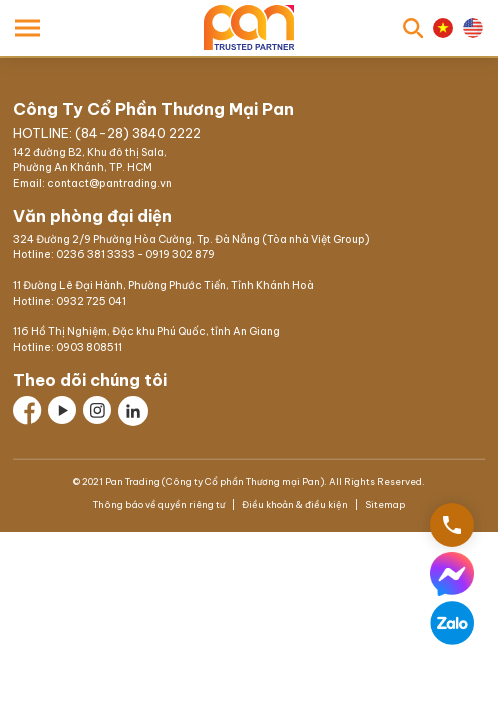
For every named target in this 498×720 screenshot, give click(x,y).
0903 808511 (89, 343)
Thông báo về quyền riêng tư (160, 501)
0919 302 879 (180, 250)
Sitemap (384, 501)
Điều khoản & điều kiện (295, 501)
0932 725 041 (91, 297)
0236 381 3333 (95, 250)
